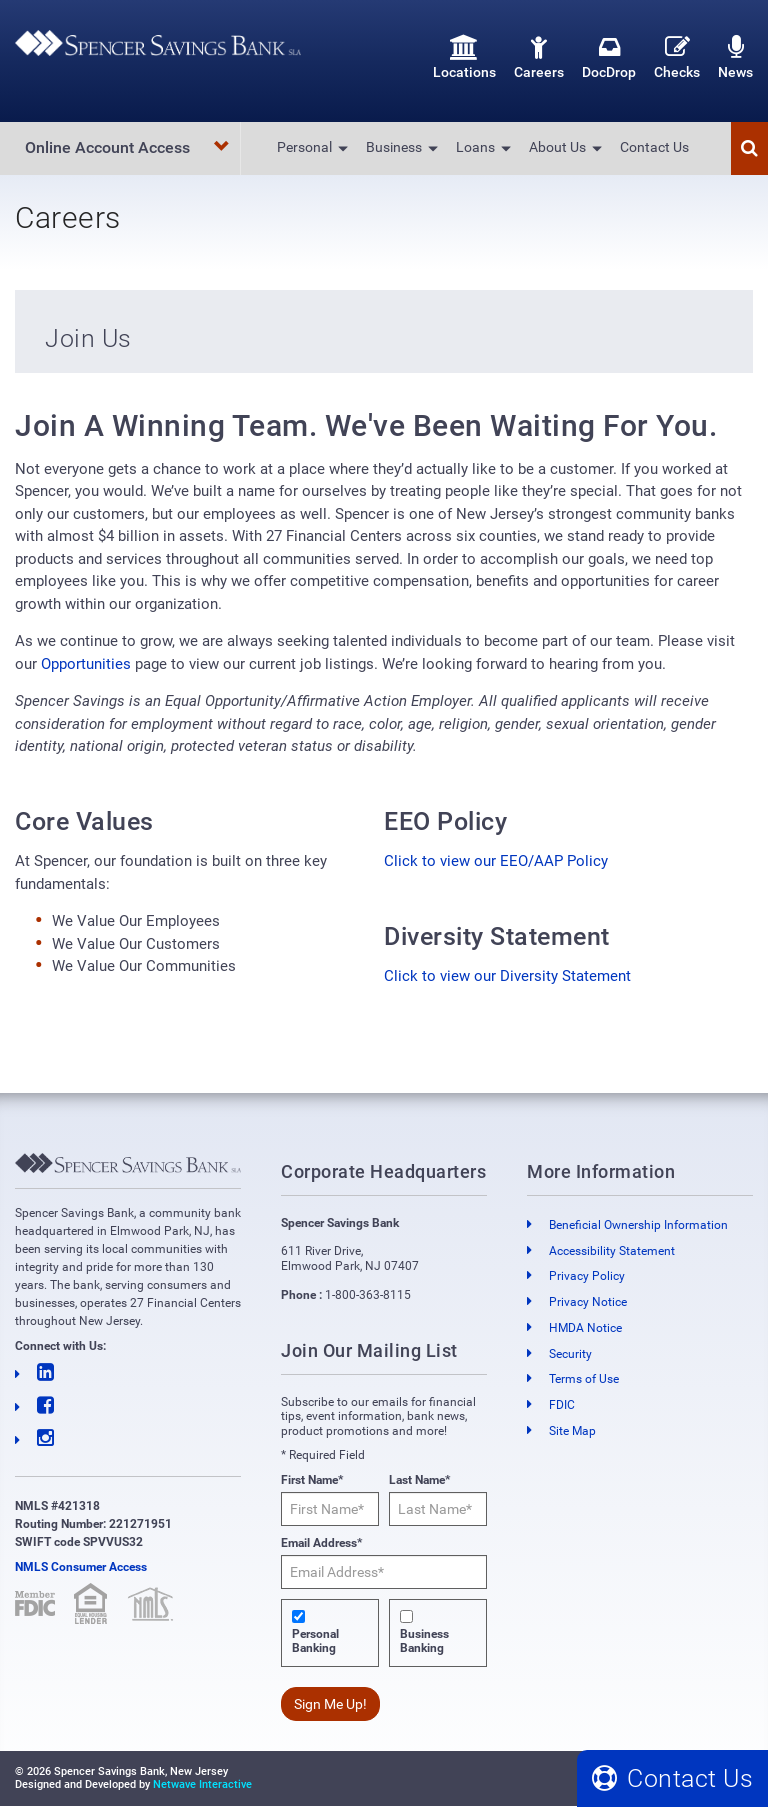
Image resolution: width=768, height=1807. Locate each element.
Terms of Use (584, 1380)
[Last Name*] (438, 1509)
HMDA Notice (585, 1328)
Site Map (572, 1431)
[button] (749, 148)
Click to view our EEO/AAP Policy (496, 861)
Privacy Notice (588, 1302)
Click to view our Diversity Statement (507, 976)
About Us (557, 147)
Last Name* (419, 1480)
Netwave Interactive (202, 1784)
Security (570, 1354)
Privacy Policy (587, 1276)
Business (394, 147)
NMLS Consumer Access (81, 1567)
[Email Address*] (384, 1572)
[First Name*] (330, 1509)
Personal (304, 147)
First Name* (312, 1480)
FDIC (562, 1405)
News (735, 57)
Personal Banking (315, 1641)
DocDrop (609, 57)
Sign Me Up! (330, 1704)
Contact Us (654, 147)
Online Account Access (127, 147)
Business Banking (424, 1641)
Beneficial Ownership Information (638, 1225)
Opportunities (86, 664)
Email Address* (321, 1543)
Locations (464, 57)
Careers (539, 57)
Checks (677, 57)
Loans (475, 147)
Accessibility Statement (612, 1251)
